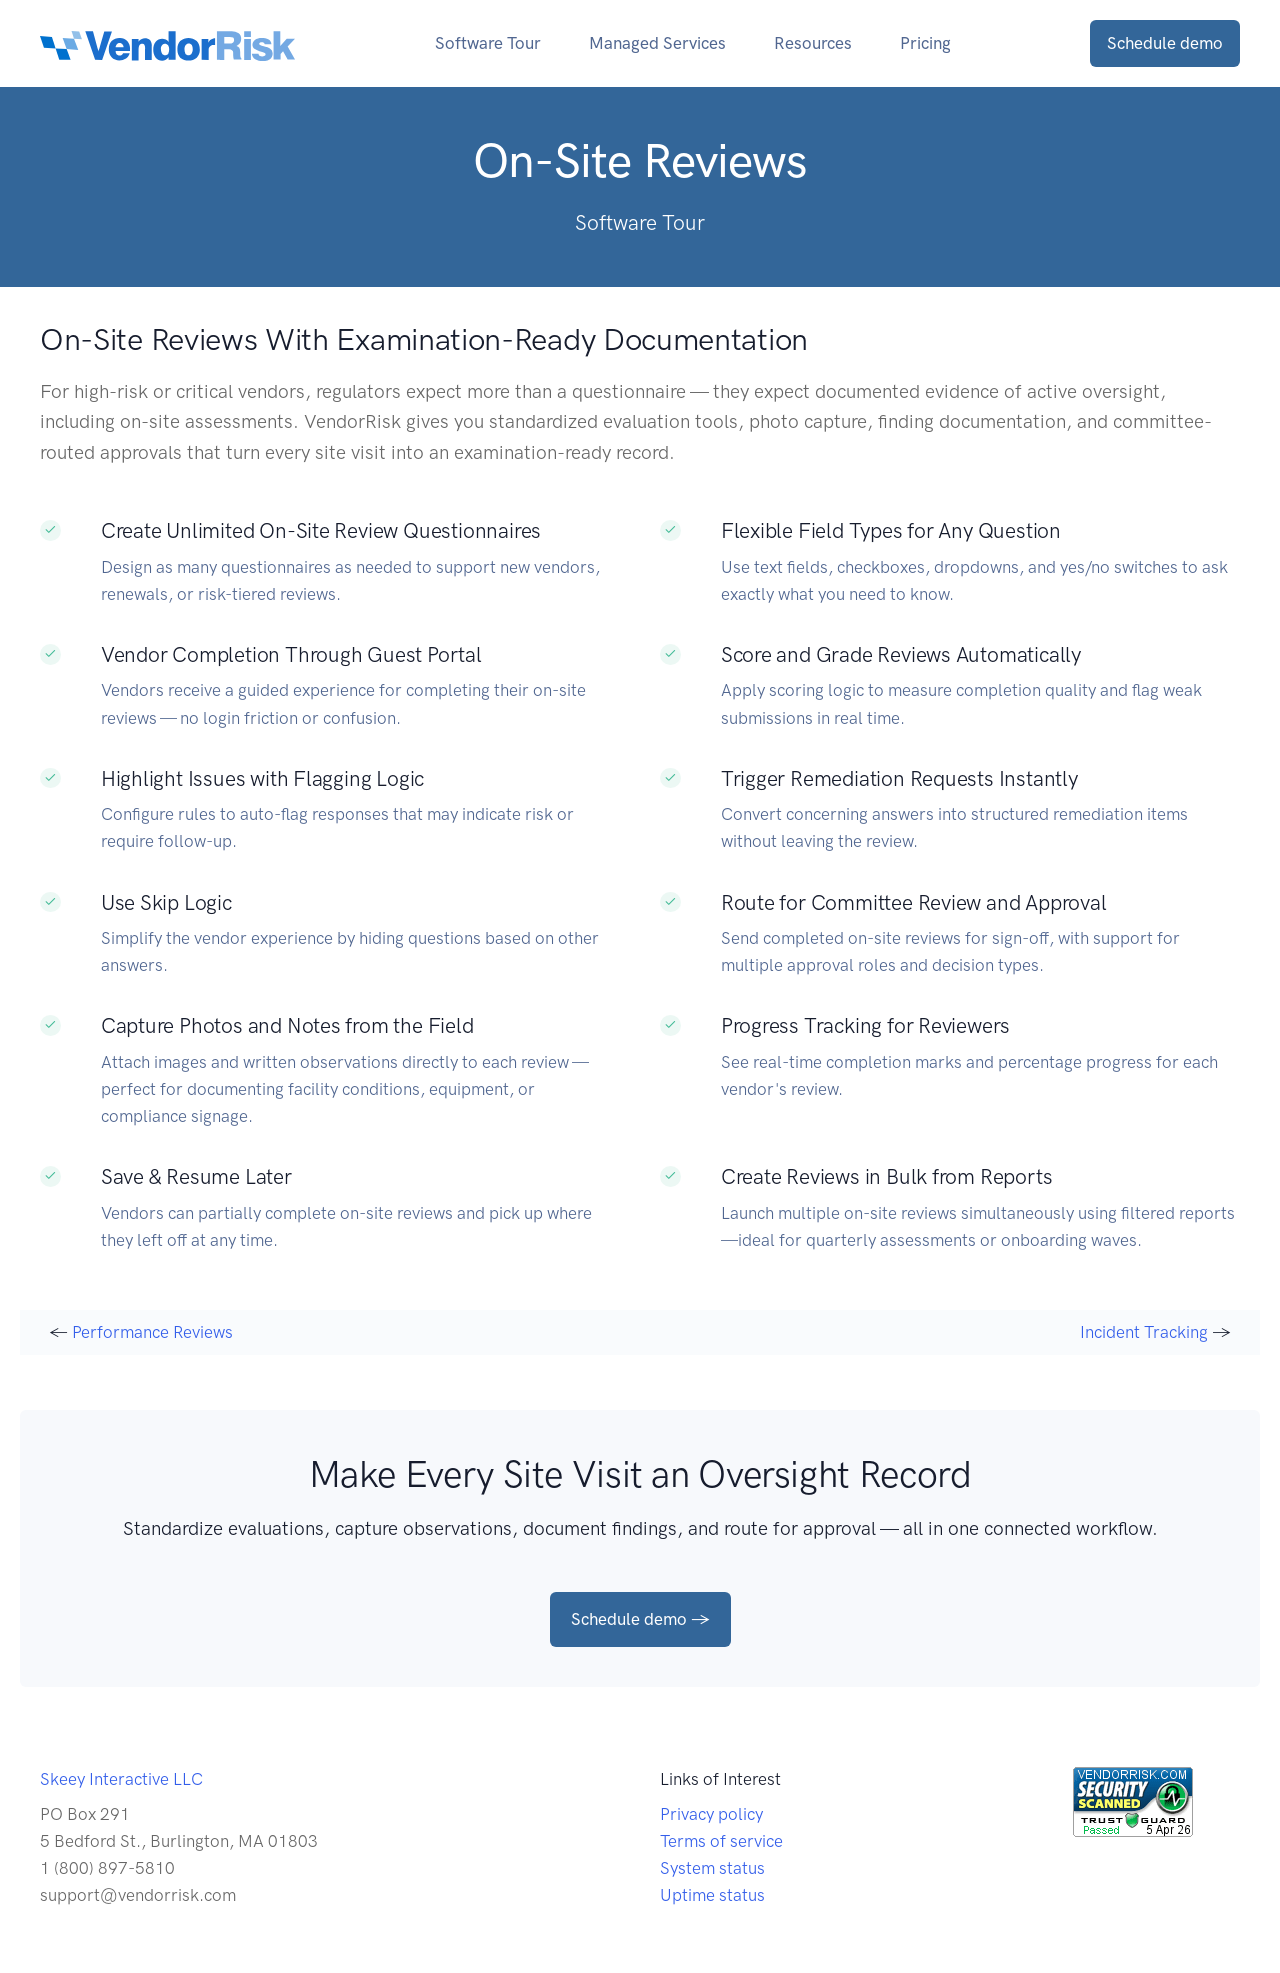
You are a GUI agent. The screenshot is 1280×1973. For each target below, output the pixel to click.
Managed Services (657, 43)
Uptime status (712, 1895)
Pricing (925, 43)
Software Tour (488, 43)
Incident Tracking (1144, 1332)
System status (712, 1868)
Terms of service (721, 1841)
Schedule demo (1165, 43)
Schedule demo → (640, 1619)
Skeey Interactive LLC (121, 1779)
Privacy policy (711, 1814)
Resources (813, 43)
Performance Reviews (152, 1332)
